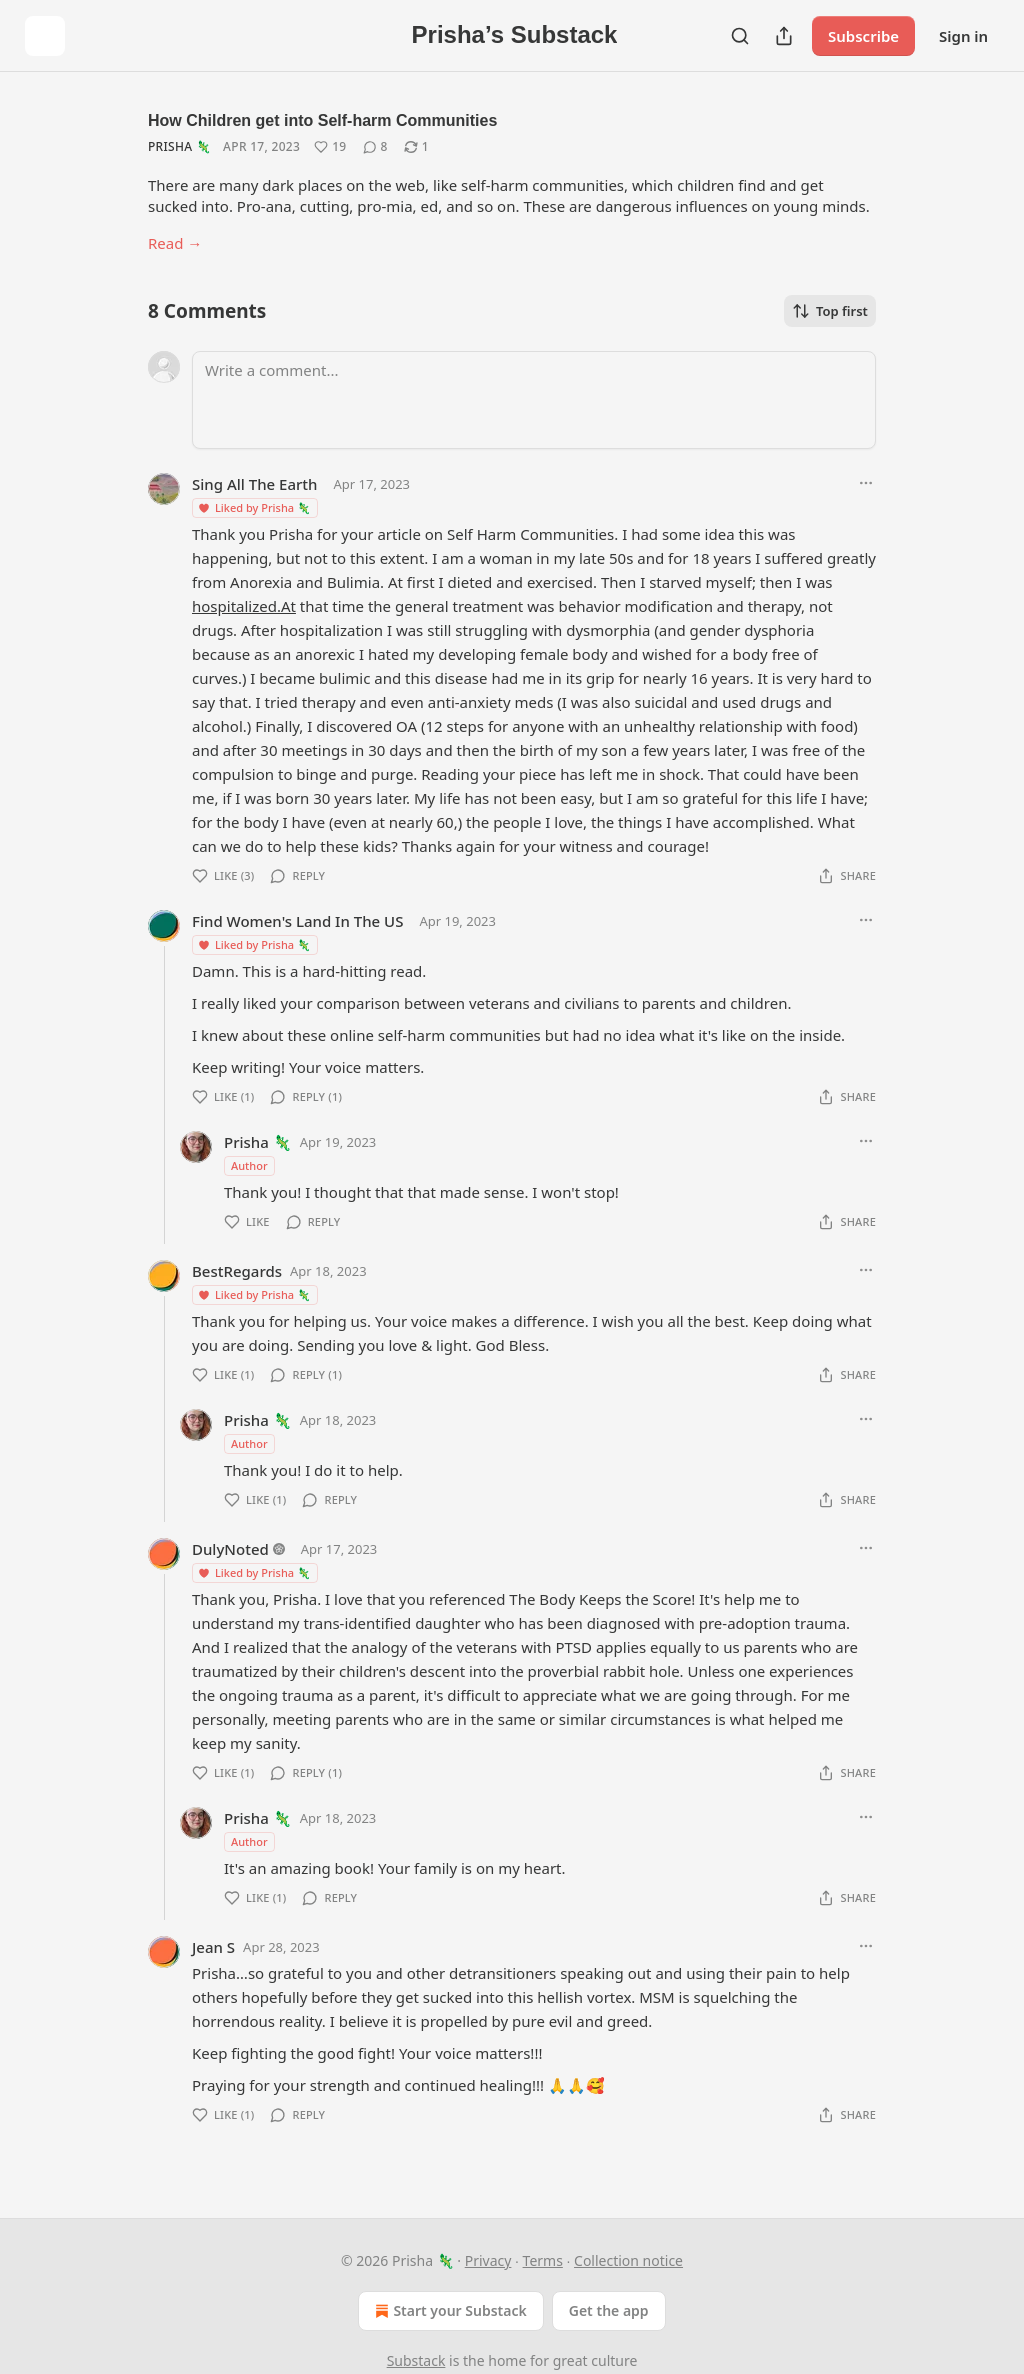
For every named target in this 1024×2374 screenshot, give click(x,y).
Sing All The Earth (255, 484)
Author (249, 1165)
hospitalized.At (244, 606)
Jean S (213, 1947)
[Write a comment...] (534, 400)
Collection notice (628, 2260)
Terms (543, 2260)
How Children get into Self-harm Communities (322, 120)
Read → (175, 243)
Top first (830, 311)
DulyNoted (230, 1549)
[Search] (740, 36)
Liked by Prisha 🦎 (254, 507)
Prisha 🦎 (179, 146)
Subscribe (863, 36)
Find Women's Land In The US (297, 921)
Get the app (609, 2310)
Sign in (963, 36)
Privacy (488, 2260)
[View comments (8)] (375, 147)
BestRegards (237, 1271)
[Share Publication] (784, 36)
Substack (416, 2360)
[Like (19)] (330, 147)
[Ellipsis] (866, 483)
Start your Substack (448, 2311)
